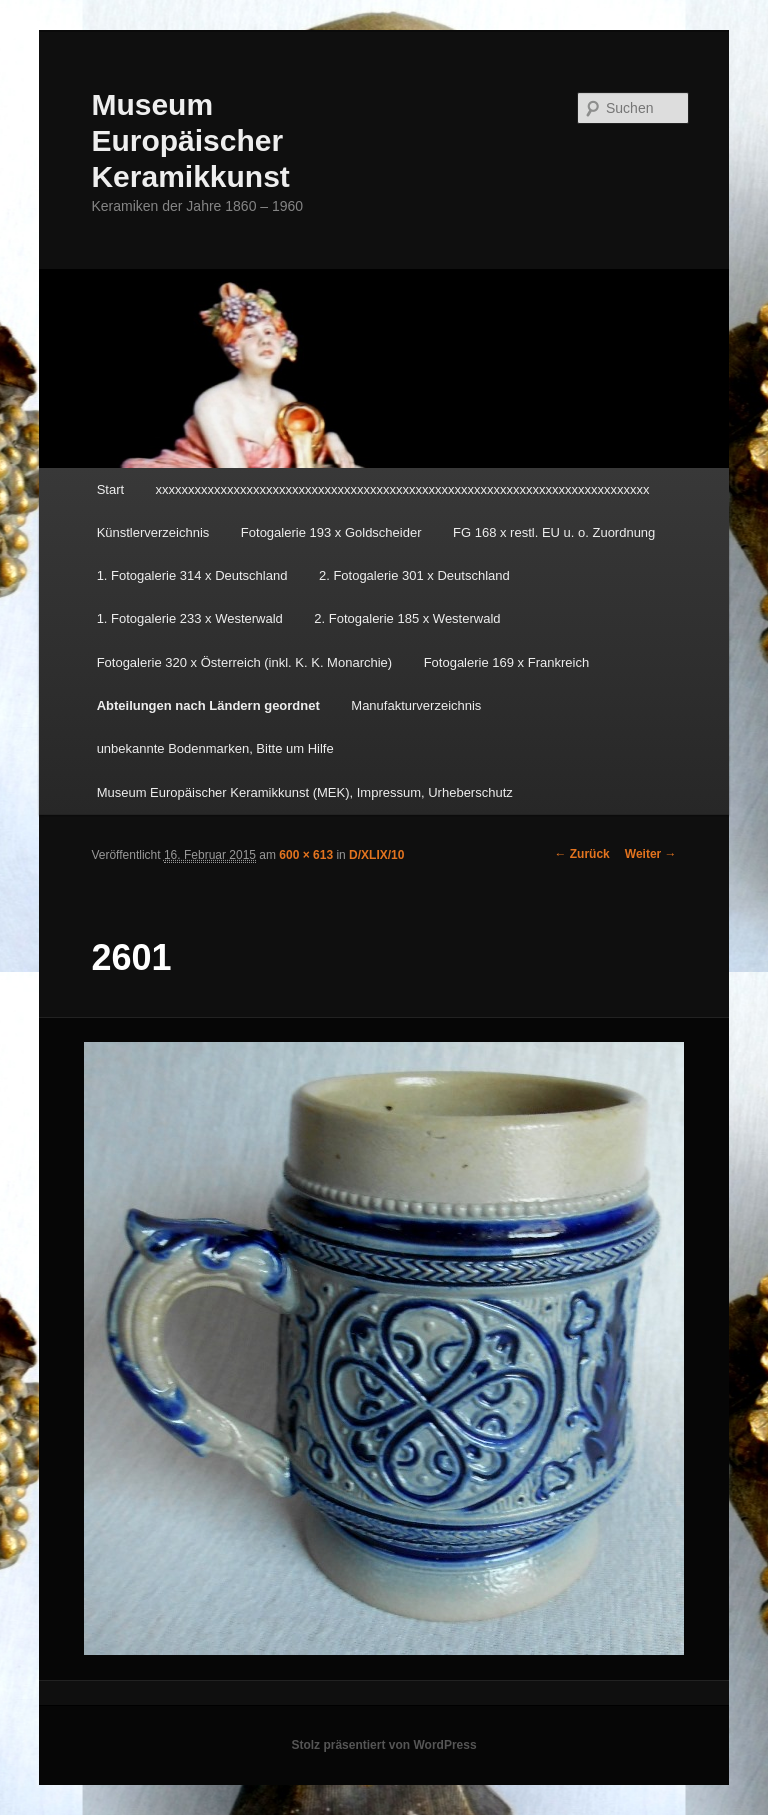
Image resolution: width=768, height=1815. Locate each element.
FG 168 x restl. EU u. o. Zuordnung (554, 532)
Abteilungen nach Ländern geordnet (208, 705)
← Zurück (581, 854)
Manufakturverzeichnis (416, 705)
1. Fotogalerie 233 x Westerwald (190, 618)
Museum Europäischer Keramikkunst (190, 140)
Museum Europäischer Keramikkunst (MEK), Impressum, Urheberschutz (305, 792)
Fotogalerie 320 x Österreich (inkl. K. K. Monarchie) (245, 662)
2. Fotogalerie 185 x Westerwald (407, 618)
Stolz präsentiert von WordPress (383, 1745)
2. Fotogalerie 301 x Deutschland (414, 575)
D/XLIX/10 (376, 855)
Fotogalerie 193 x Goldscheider (331, 532)
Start (110, 489)
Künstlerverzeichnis (153, 532)
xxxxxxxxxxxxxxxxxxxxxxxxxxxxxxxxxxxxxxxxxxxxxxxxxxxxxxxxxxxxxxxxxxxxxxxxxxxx (403, 489)
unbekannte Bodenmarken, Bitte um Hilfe (215, 748)
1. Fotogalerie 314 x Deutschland (192, 575)
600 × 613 (306, 855)
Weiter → (651, 854)
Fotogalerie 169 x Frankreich (506, 662)
